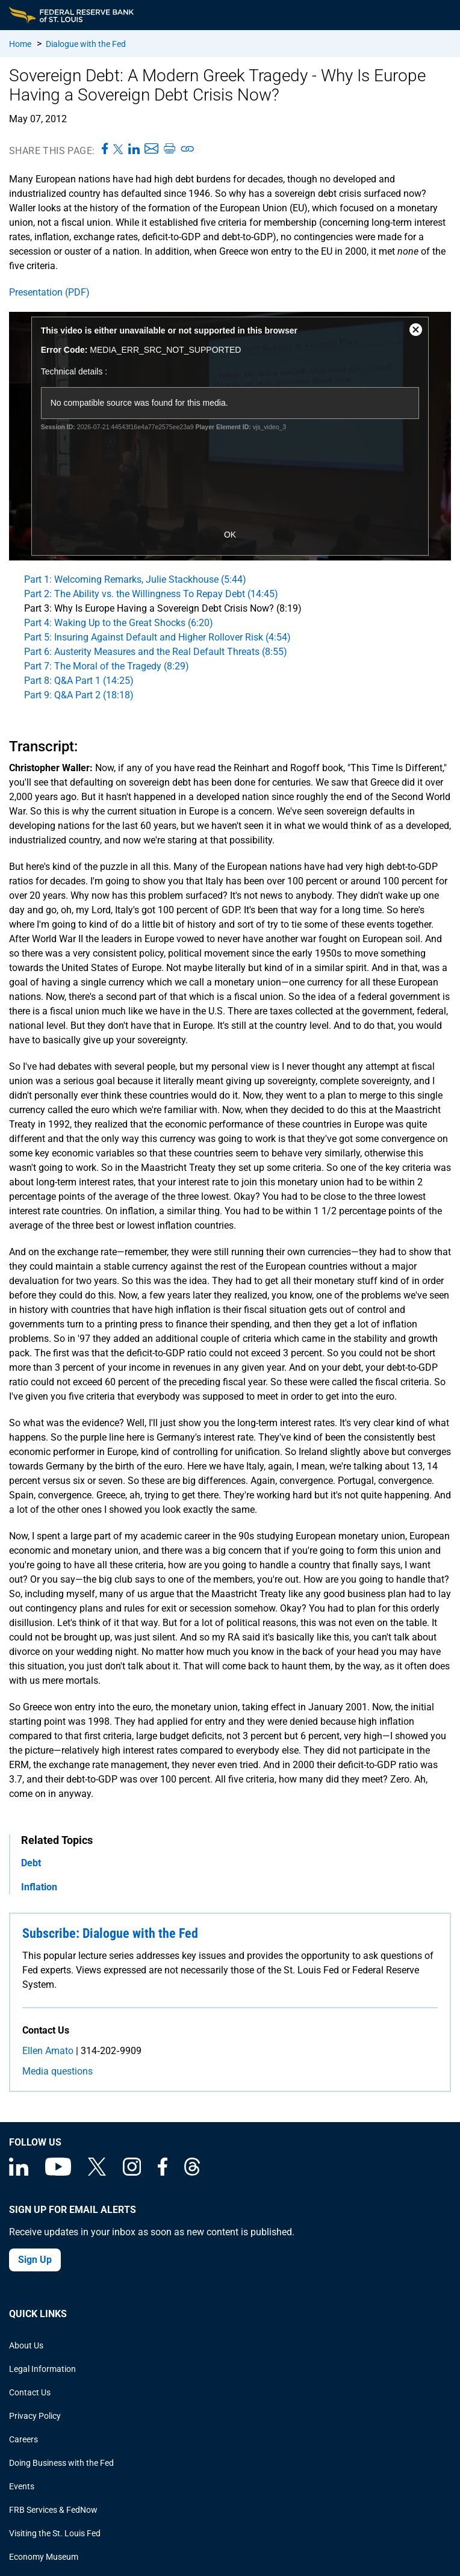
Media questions (57, 2071)
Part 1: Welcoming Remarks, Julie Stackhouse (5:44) (135, 579)
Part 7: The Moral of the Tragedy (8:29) (106, 666)
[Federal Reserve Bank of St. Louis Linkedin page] (18, 2172)
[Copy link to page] (188, 149)
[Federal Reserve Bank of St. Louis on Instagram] (132, 2172)
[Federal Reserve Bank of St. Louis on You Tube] (58, 2172)
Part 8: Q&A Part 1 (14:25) (79, 680)
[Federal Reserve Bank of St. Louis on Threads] (192, 2172)
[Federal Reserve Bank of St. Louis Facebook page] (162, 2172)
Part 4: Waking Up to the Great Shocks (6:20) (118, 622)
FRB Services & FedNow (53, 2510)
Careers (23, 2439)
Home (20, 44)
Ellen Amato (47, 2050)
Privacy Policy (35, 2416)
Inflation (39, 1887)
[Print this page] (169, 149)
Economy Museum (43, 2557)
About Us (26, 2345)
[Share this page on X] (118, 149)
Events (21, 2486)
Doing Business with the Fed (61, 2463)
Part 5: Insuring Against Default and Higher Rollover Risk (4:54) (157, 637)
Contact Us (30, 2392)
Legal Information (42, 2369)
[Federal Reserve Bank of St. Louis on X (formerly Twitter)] (97, 2172)
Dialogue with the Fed (86, 44)
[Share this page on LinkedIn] (134, 149)
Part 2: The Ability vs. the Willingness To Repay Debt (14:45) (151, 594)
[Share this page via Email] (151, 149)
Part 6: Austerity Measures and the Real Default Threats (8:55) (155, 651)
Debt (31, 1863)
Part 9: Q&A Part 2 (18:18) (79, 695)
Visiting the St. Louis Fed (55, 2533)
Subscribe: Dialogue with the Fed (110, 1933)
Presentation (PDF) (49, 292)
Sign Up (35, 2259)
